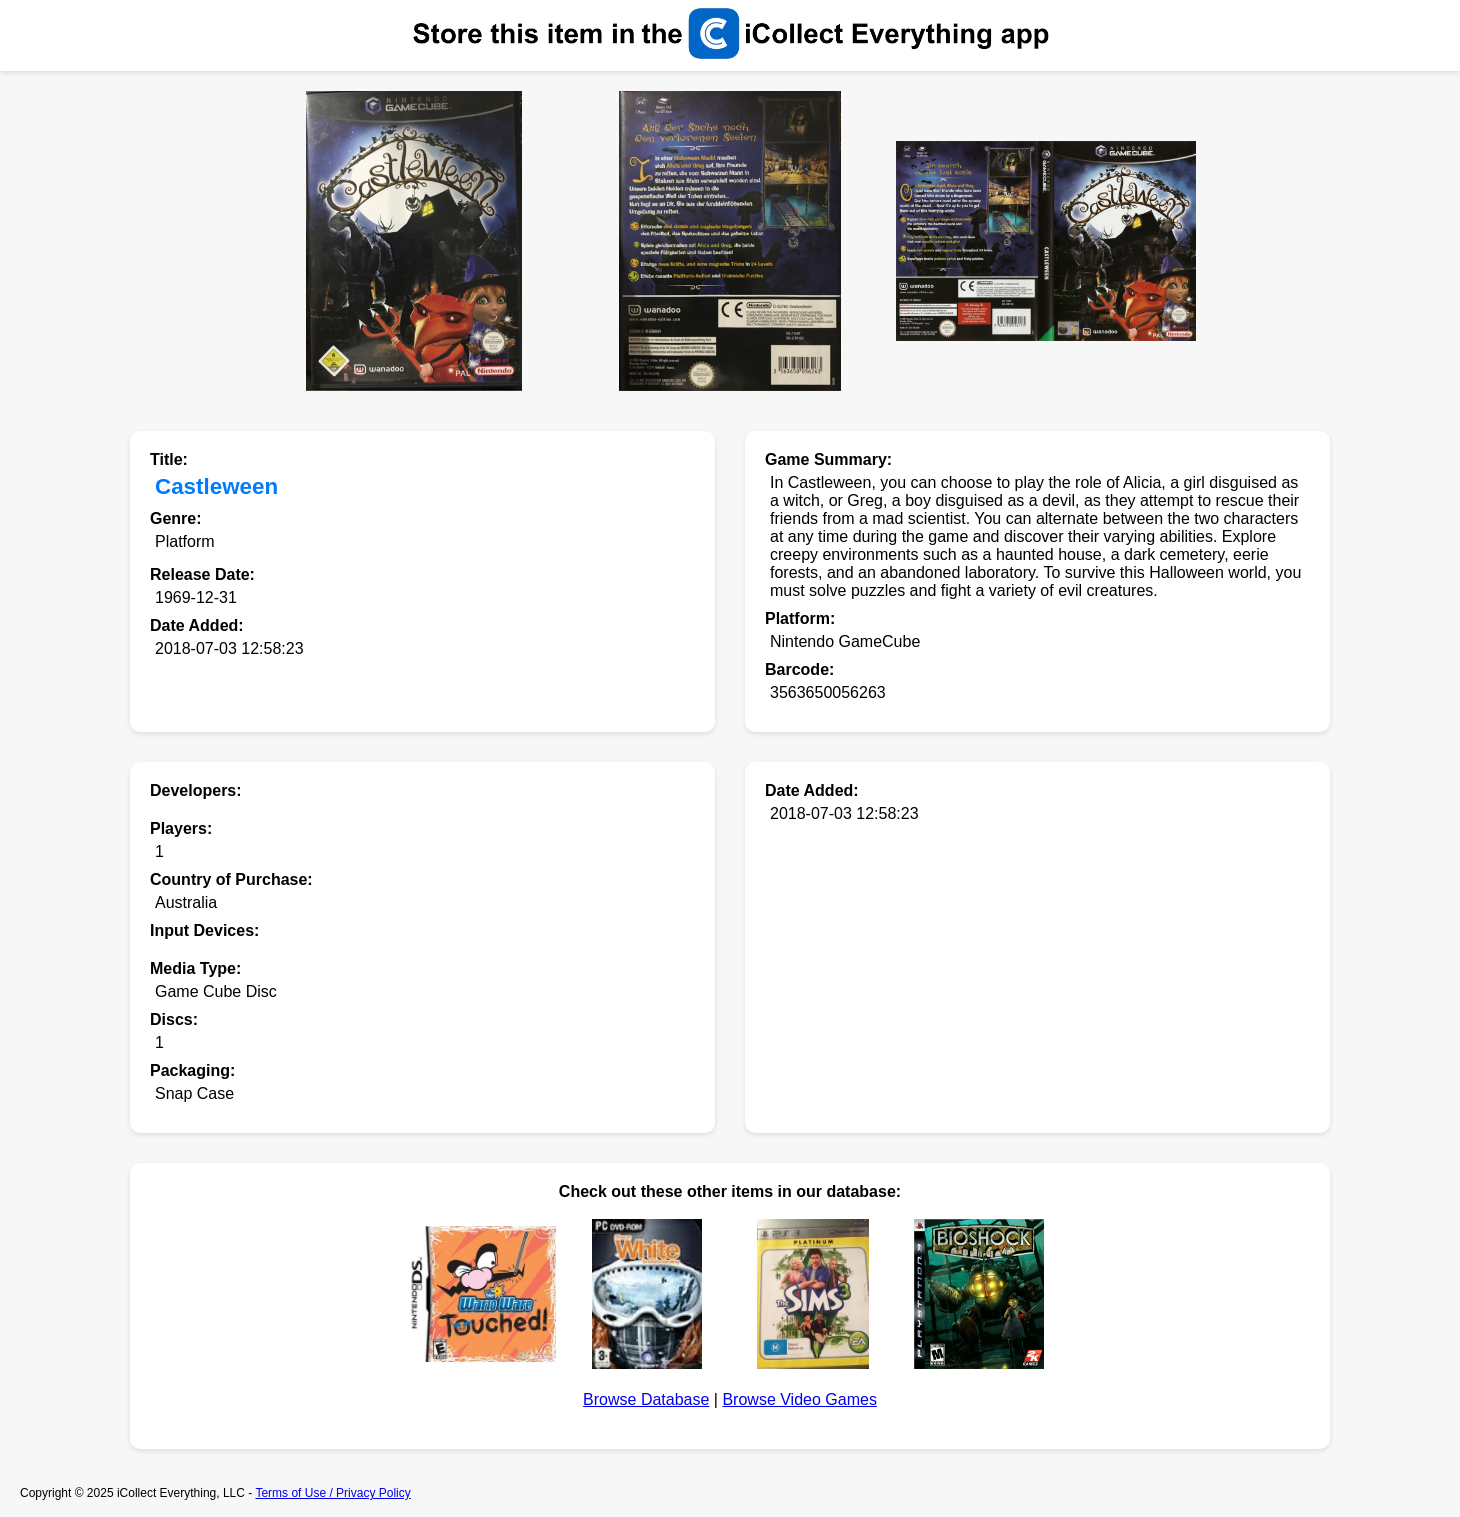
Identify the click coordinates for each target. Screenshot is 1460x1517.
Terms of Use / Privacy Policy (332, 1493)
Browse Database (646, 1399)
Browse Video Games (799, 1399)
